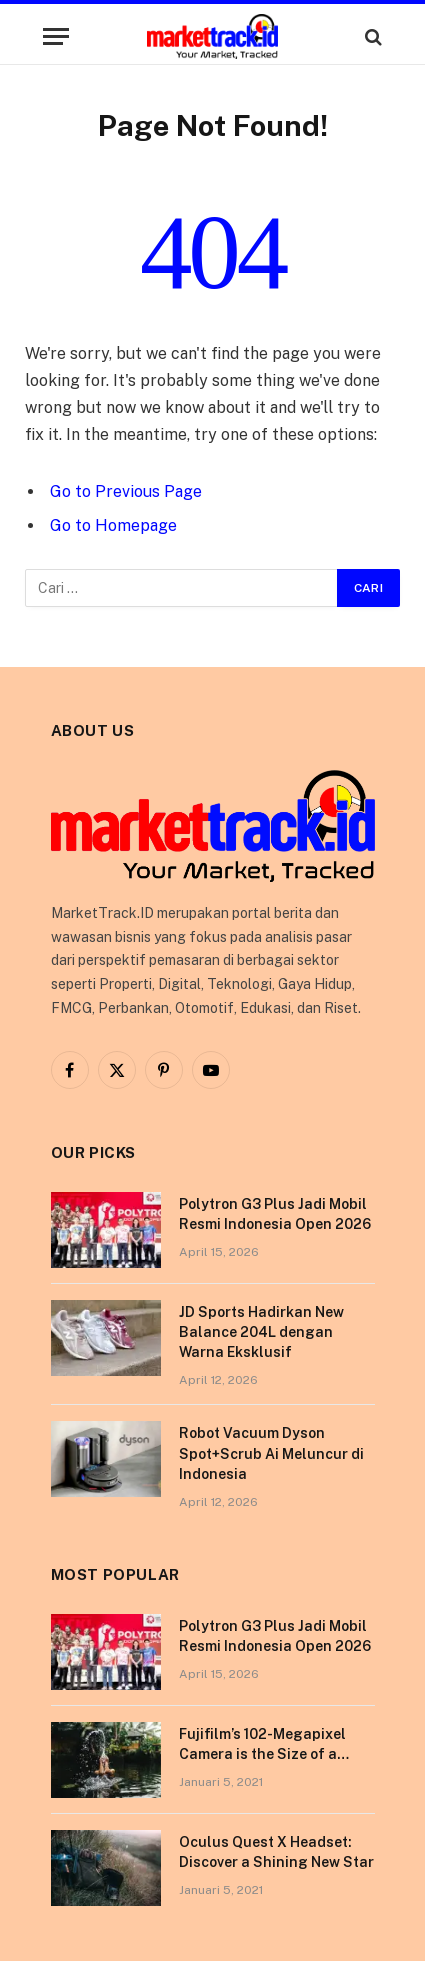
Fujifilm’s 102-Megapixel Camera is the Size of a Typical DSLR (262, 1754)
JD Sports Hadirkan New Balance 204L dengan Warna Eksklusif (261, 1332)
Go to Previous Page (126, 491)
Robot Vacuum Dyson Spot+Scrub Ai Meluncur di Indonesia (271, 1453)
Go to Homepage (113, 525)
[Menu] (56, 36)
